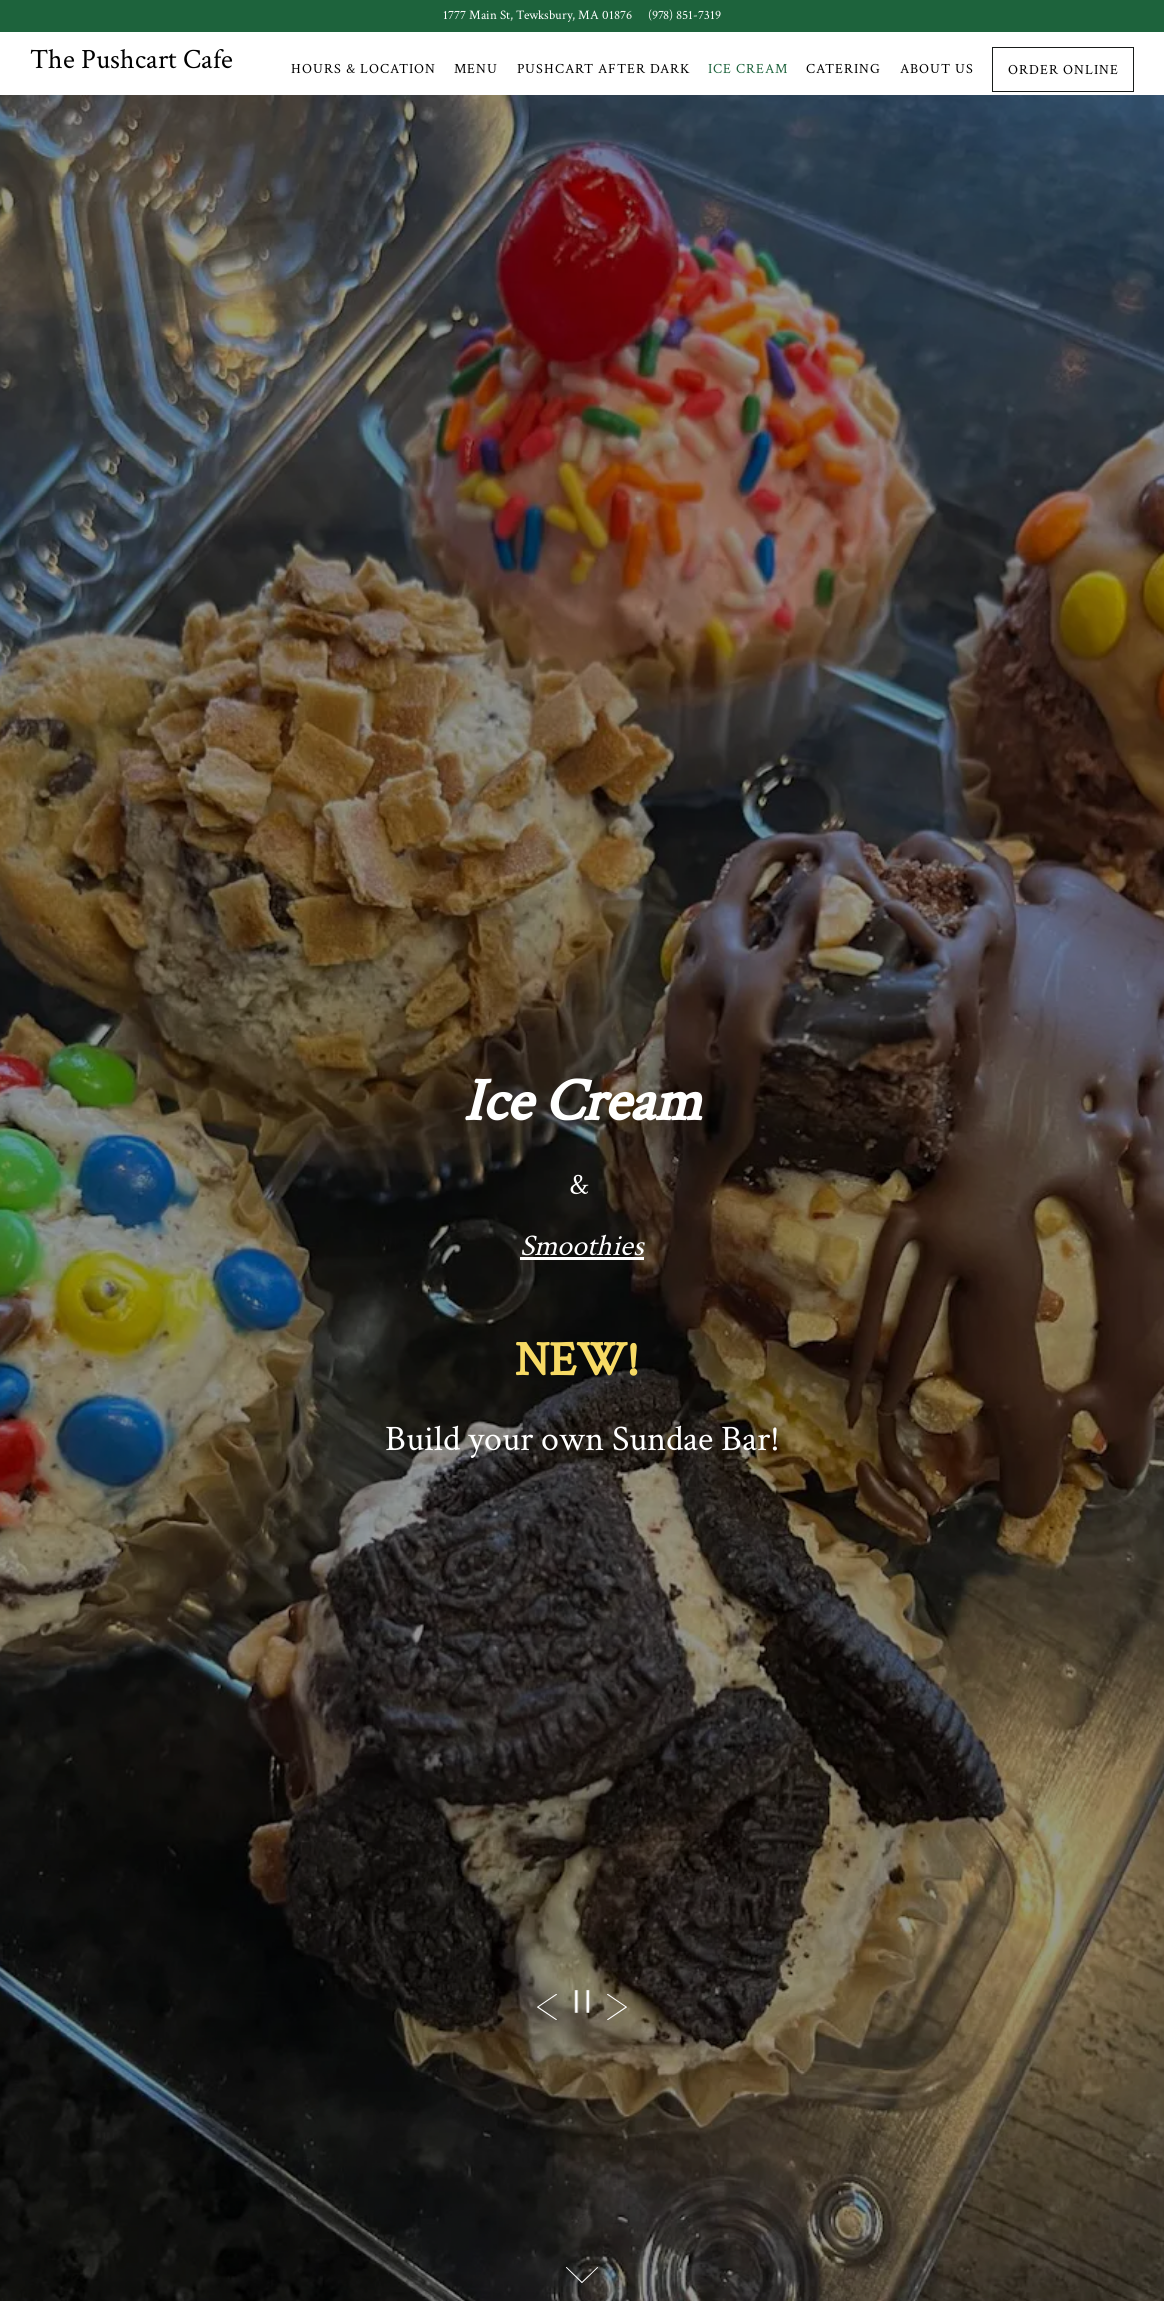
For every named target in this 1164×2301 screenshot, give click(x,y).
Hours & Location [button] (363, 68)
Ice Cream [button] (748, 68)
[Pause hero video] (582, 2001)
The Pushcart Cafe (131, 59)
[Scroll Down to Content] (582, 2275)
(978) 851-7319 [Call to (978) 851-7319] (684, 15)
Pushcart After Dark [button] (603, 68)
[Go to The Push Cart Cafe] (537, 15)
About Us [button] (937, 68)
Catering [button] (843, 68)
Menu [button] (476, 68)
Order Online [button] (1063, 69)
